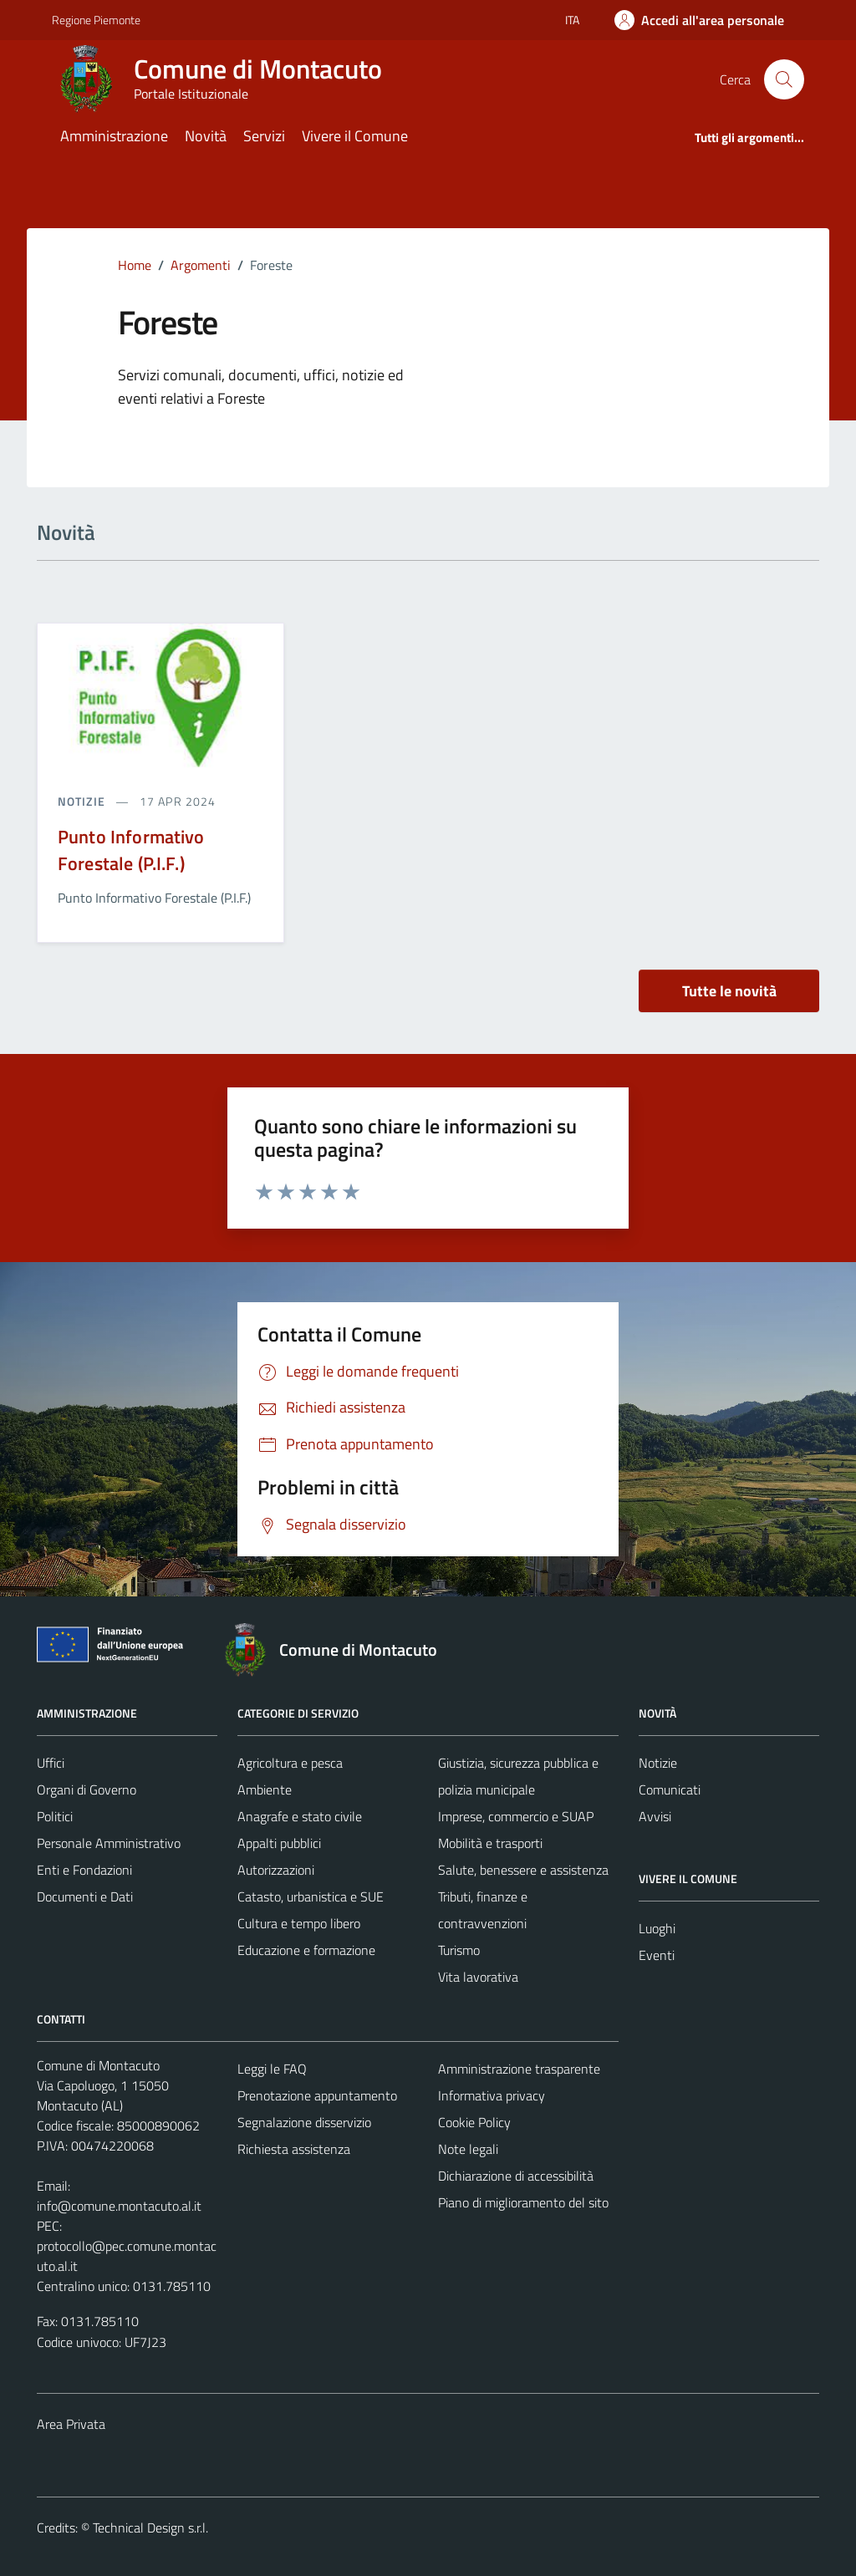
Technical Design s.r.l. (150, 2527)
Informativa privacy (491, 2095)
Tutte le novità (729, 991)
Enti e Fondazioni (84, 1870)
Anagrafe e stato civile (299, 1816)
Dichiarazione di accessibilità (516, 2176)
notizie (83, 801)
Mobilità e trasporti (490, 1843)
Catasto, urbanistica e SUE (310, 1896)
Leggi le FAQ (272, 2069)
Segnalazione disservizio (304, 2122)
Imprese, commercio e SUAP (516, 1816)
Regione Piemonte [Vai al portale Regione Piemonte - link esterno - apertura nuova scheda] (96, 19)
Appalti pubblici (279, 1843)
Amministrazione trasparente (519, 2069)
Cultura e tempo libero (298, 1923)
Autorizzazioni (275, 1870)
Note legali (468, 2149)
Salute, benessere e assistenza (523, 1870)
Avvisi (655, 1816)
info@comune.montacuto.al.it (119, 2206)
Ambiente (264, 1789)
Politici (55, 1816)
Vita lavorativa (478, 1977)
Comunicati (670, 1789)
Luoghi (657, 1928)
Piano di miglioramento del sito (523, 2202)
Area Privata (71, 2424)
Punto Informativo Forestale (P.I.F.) (131, 850)
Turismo (459, 1950)
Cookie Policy (474, 2122)
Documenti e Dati (85, 1896)
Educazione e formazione (306, 1950)
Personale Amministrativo (109, 1843)
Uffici (50, 1763)
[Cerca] (784, 79)
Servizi (264, 136)
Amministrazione (114, 136)
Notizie (658, 1763)
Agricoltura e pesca (290, 1763)
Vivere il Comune (355, 136)
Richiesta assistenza (293, 2149)
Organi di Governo (86, 1789)
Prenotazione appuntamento (317, 2095)
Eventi (657, 1955)
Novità (206, 136)
